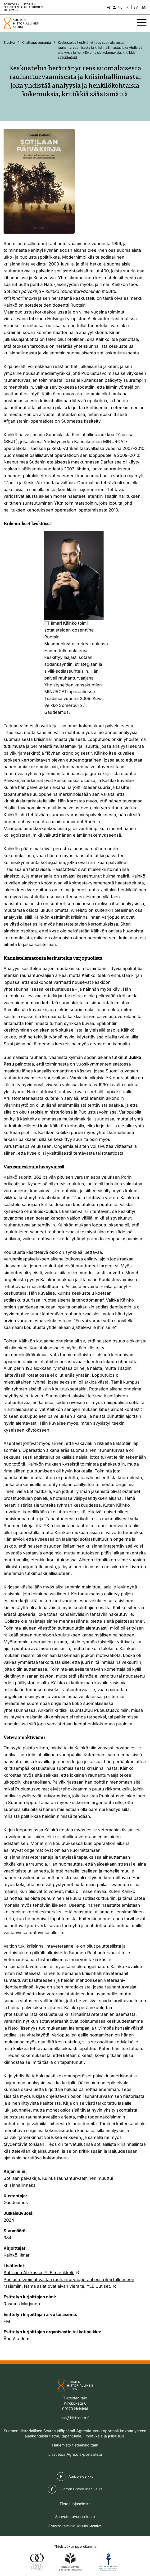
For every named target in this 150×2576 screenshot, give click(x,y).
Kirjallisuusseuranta (36, 42)
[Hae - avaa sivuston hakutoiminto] (120, 7)
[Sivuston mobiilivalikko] (141, 22)
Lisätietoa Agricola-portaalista (75, 2454)
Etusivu (9, 42)
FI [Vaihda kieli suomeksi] (128, 7)
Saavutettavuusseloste (75, 2516)
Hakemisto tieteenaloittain (75, 2445)
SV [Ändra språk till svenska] (135, 7)
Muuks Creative (89, 2526)
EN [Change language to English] (144, 7)
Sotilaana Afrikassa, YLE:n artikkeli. (39, 2272)
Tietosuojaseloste (75, 2503)
